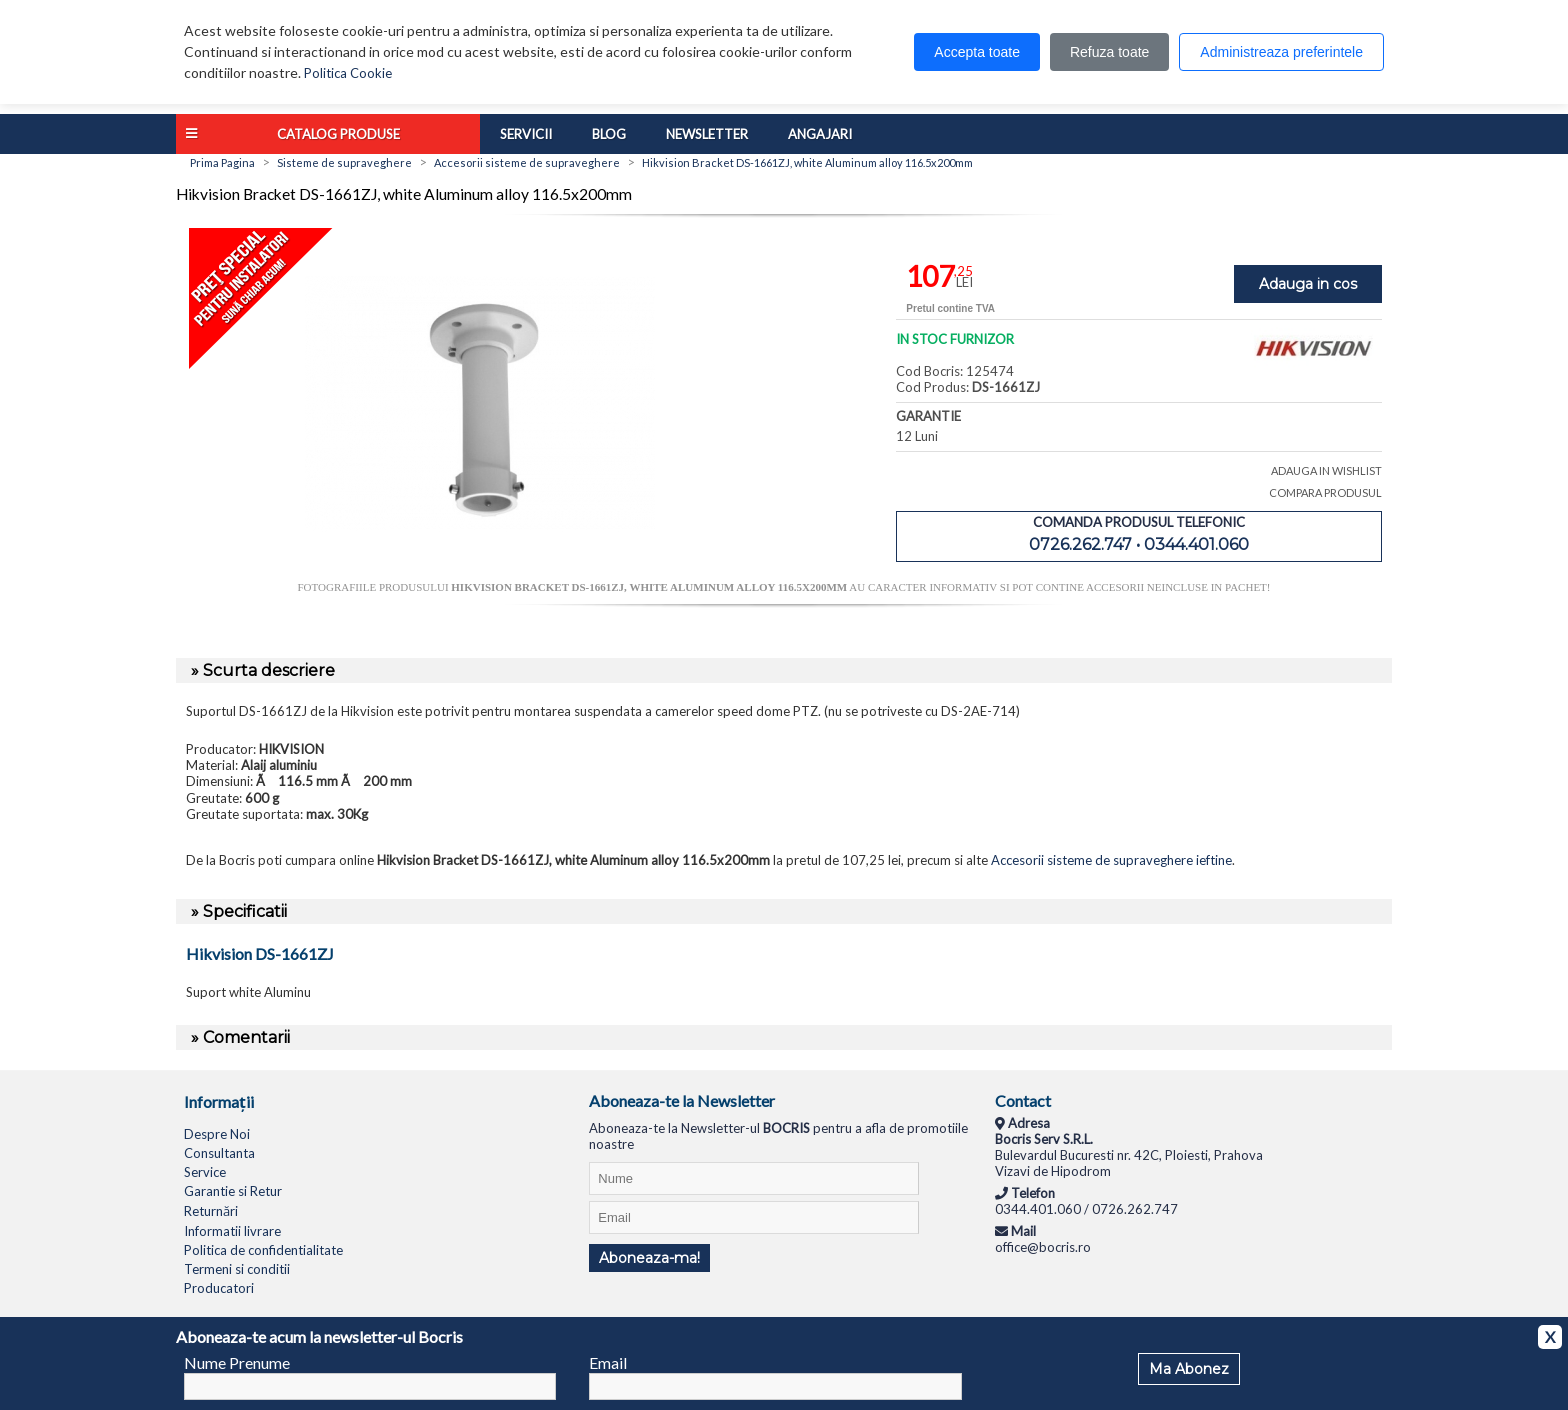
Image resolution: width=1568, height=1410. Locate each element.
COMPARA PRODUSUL (1325, 492)
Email (608, 1362)
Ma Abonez (1189, 1369)
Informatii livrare (232, 1231)
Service (205, 1172)
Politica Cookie (348, 73)
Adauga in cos (1308, 284)
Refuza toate (1109, 52)
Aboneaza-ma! (649, 1258)
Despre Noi (217, 1134)
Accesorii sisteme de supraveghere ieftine (1111, 860)
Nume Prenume (237, 1362)
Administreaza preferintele (1281, 52)
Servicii (526, 134)
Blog (609, 134)
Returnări (211, 1211)
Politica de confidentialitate (263, 1250)
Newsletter (707, 134)
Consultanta (219, 1153)
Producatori (219, 1288)
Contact (1023, 1100)
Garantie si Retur (233, 1191)
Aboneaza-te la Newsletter (682, 1100)
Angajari (820, 134)
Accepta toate (977, 52)
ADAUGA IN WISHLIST (1326, 470)
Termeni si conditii (237, 1269)
